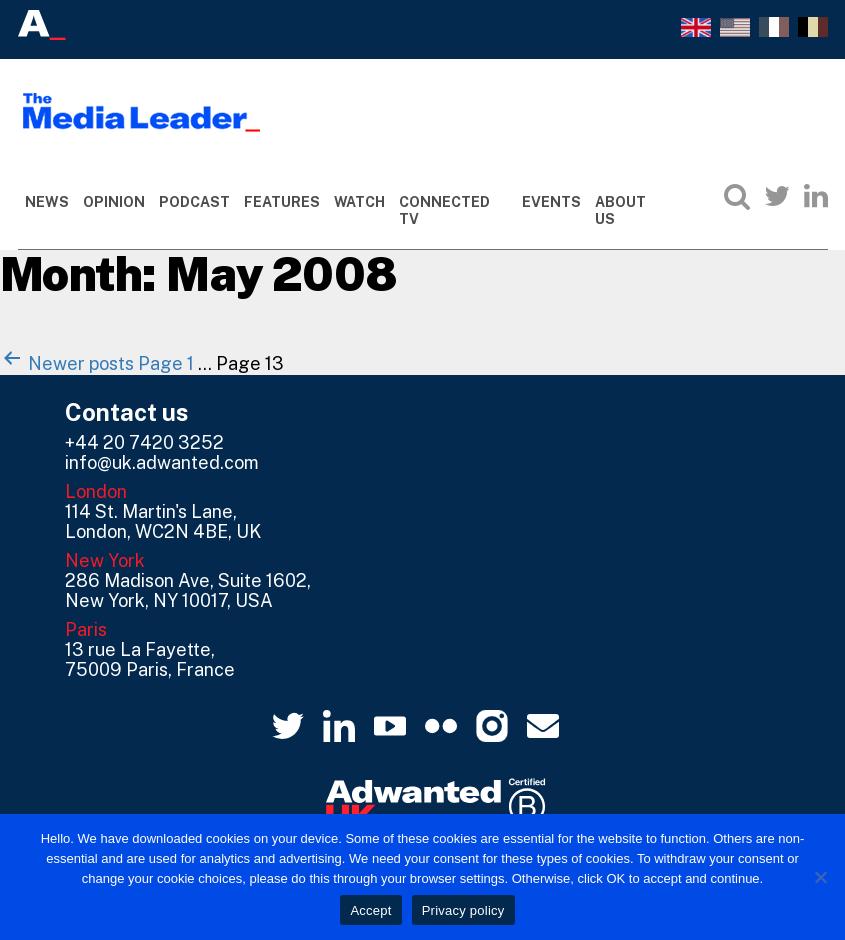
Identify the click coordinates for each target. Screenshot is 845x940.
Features (282, 202)
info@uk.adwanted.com (162, 462)
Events (551, 202)
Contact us (127, 412)
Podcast (194, 202)
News (47, 202)
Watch (359, 202)
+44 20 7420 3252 (144, 442)
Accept (370, 910)
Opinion (114, 202)
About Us (620, 210)
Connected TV (444, 210)
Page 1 (166, 363)
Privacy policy (463, 910)
